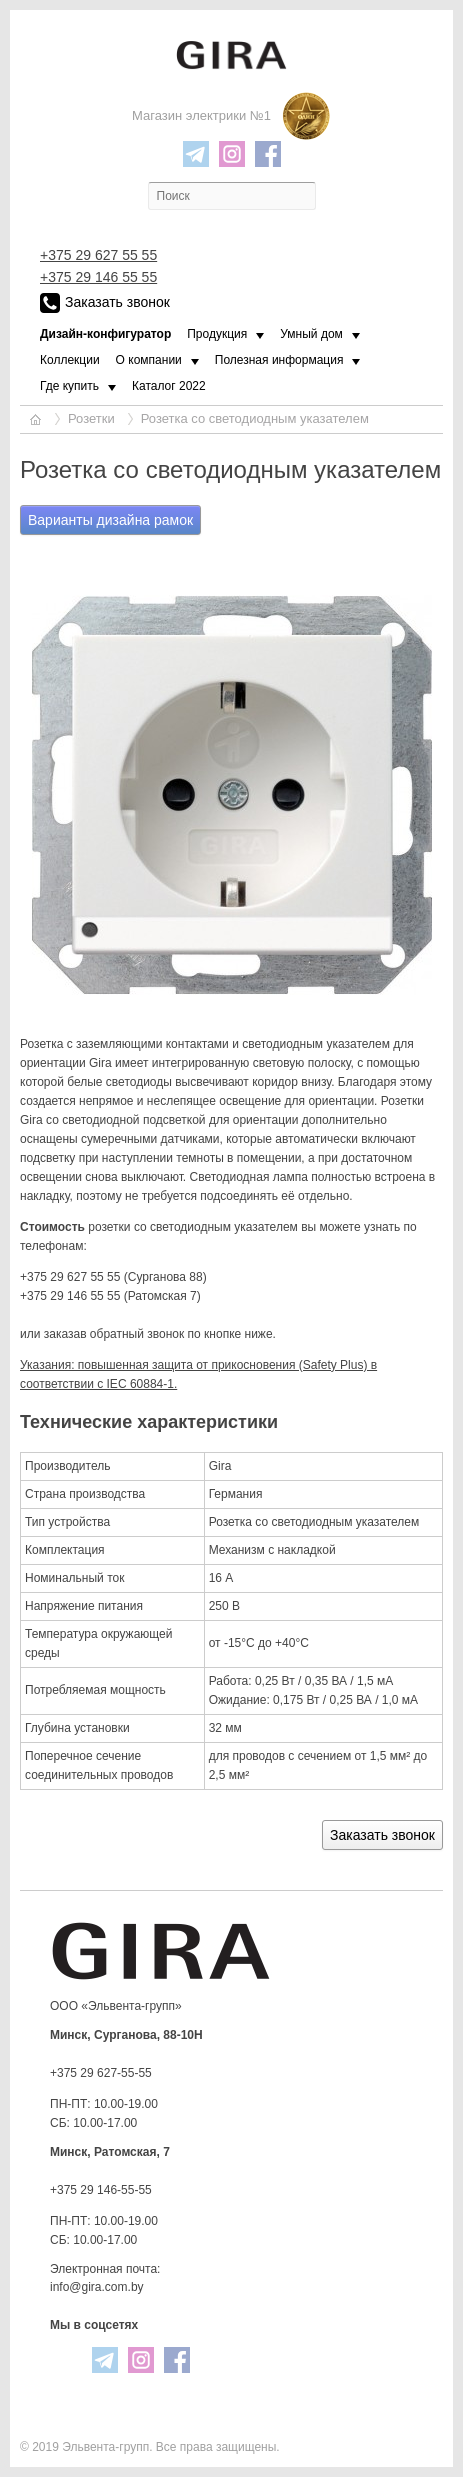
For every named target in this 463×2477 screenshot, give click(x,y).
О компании (149, 360)
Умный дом (311, 334)
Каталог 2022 (169, 386)
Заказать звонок (105, 303)
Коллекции (70, 360)
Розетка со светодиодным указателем (255, 418)
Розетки (91, 418)
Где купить (69, 386)
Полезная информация (279, 360)
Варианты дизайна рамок (110, 520)
